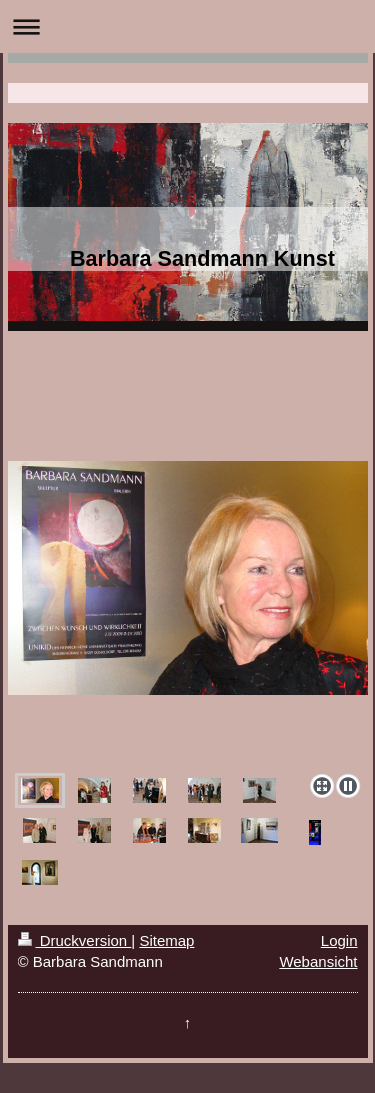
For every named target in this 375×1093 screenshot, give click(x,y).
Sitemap (166, 940)
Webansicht (318, 961)
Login (339, 940)
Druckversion (75, 940)
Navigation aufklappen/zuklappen (187, 26)
